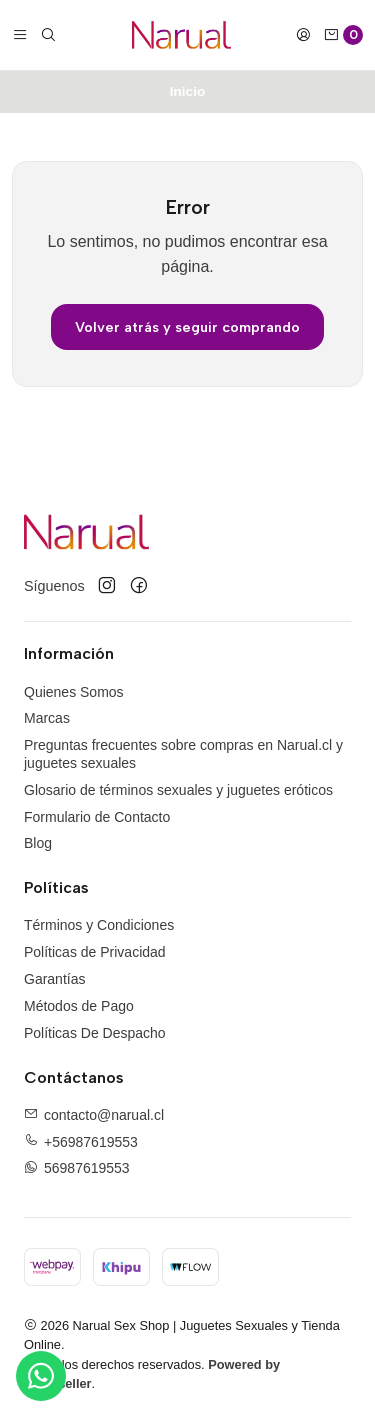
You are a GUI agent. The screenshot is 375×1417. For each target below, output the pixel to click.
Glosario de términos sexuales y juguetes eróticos (178, 790)
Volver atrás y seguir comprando (187, 327)
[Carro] (343, 35)
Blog (38, 843)
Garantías (54, 979)
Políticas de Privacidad (95, 952)
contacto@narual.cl (104, 1115)
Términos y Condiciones (99, 925)
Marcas (47, 718)
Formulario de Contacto (97, 817)
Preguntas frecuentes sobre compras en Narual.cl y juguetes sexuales (183, 754)
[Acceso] (303, 35)
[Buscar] (48, 35)
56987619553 (87, 1168)
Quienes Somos (74, 692)
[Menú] (20, 35)
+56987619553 (91, 1141)
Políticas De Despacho (95, 1033)
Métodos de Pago (79, 1006)
